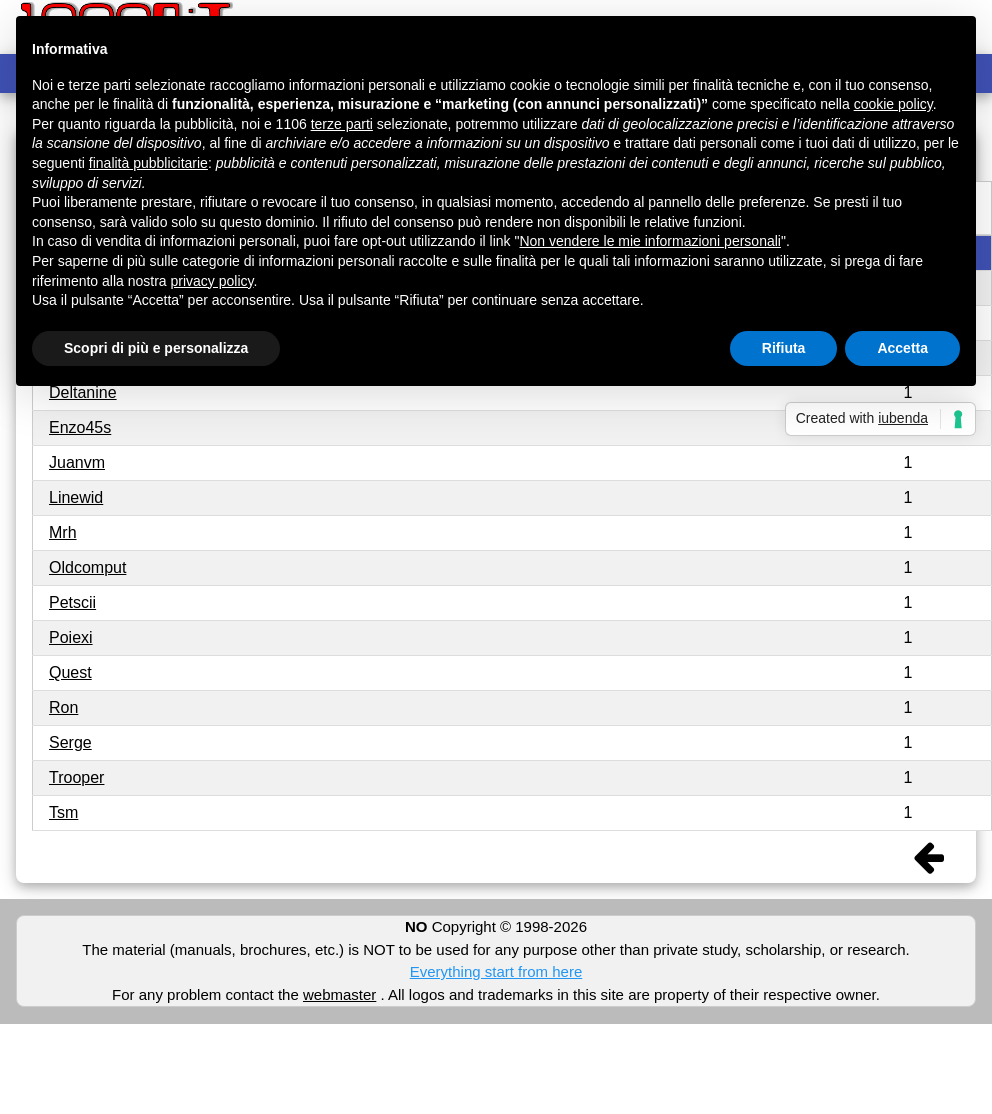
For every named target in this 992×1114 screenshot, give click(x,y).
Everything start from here (496, 971)
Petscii (72, 602)
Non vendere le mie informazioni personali (649, 241)
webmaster (339, 994)
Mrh (63, 532)
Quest (70, 672)
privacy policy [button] (212, 281)
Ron (63, 707)
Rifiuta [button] (784, 348)
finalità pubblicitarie (148, 163)
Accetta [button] (902, 348)
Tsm (63, 812)
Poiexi (71, 637)
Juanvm (77, 462)
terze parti (342, 124)
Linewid (76, 497)
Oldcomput (87, 567)
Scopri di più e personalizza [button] (156, 348)
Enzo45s (80, 427)
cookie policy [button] (893, 104)
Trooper (76, 777)
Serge (70, 742)
